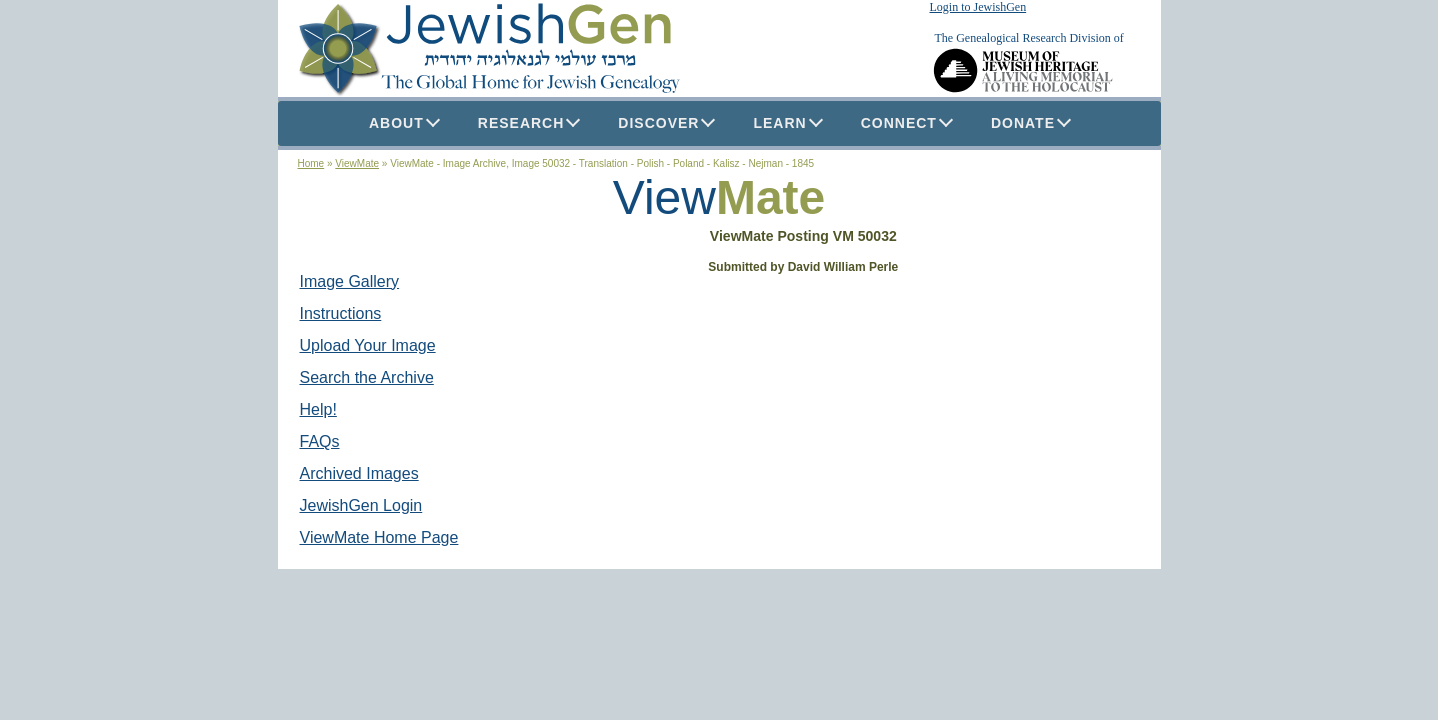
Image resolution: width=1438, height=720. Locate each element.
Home (311, 163)
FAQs (320, 441)
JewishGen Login (361, 505)
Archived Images (359, 473)
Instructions (341, 313)
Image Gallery (350, 281)
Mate (770, 197)
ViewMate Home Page (379, 537)
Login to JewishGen (978, 7)
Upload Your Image (368, 345)
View (664, 197)
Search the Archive (367, 377)
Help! (318, 409)
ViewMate (357, 163)
